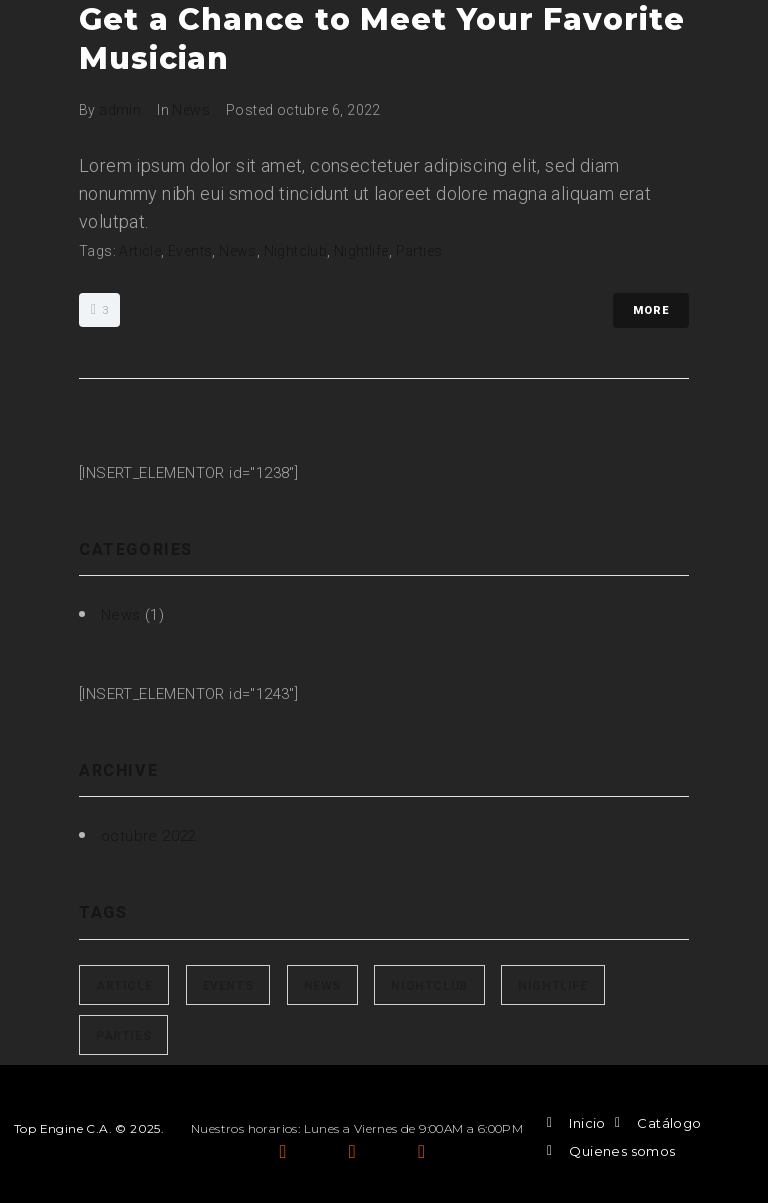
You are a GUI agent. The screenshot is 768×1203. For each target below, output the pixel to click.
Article (140, 251)
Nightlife (361, 251)
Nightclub (296, 251)
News (191, 110)
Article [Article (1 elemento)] (124, 986)
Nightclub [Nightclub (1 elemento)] (429, 986)
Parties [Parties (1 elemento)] (123, 1036)
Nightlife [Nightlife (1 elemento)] (552, 986)
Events (190, 251)
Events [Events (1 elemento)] (228, 986)
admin (120, 110)
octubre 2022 (148, 836)
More (651, 310)
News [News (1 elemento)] (322, 986)
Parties (419, 251)
